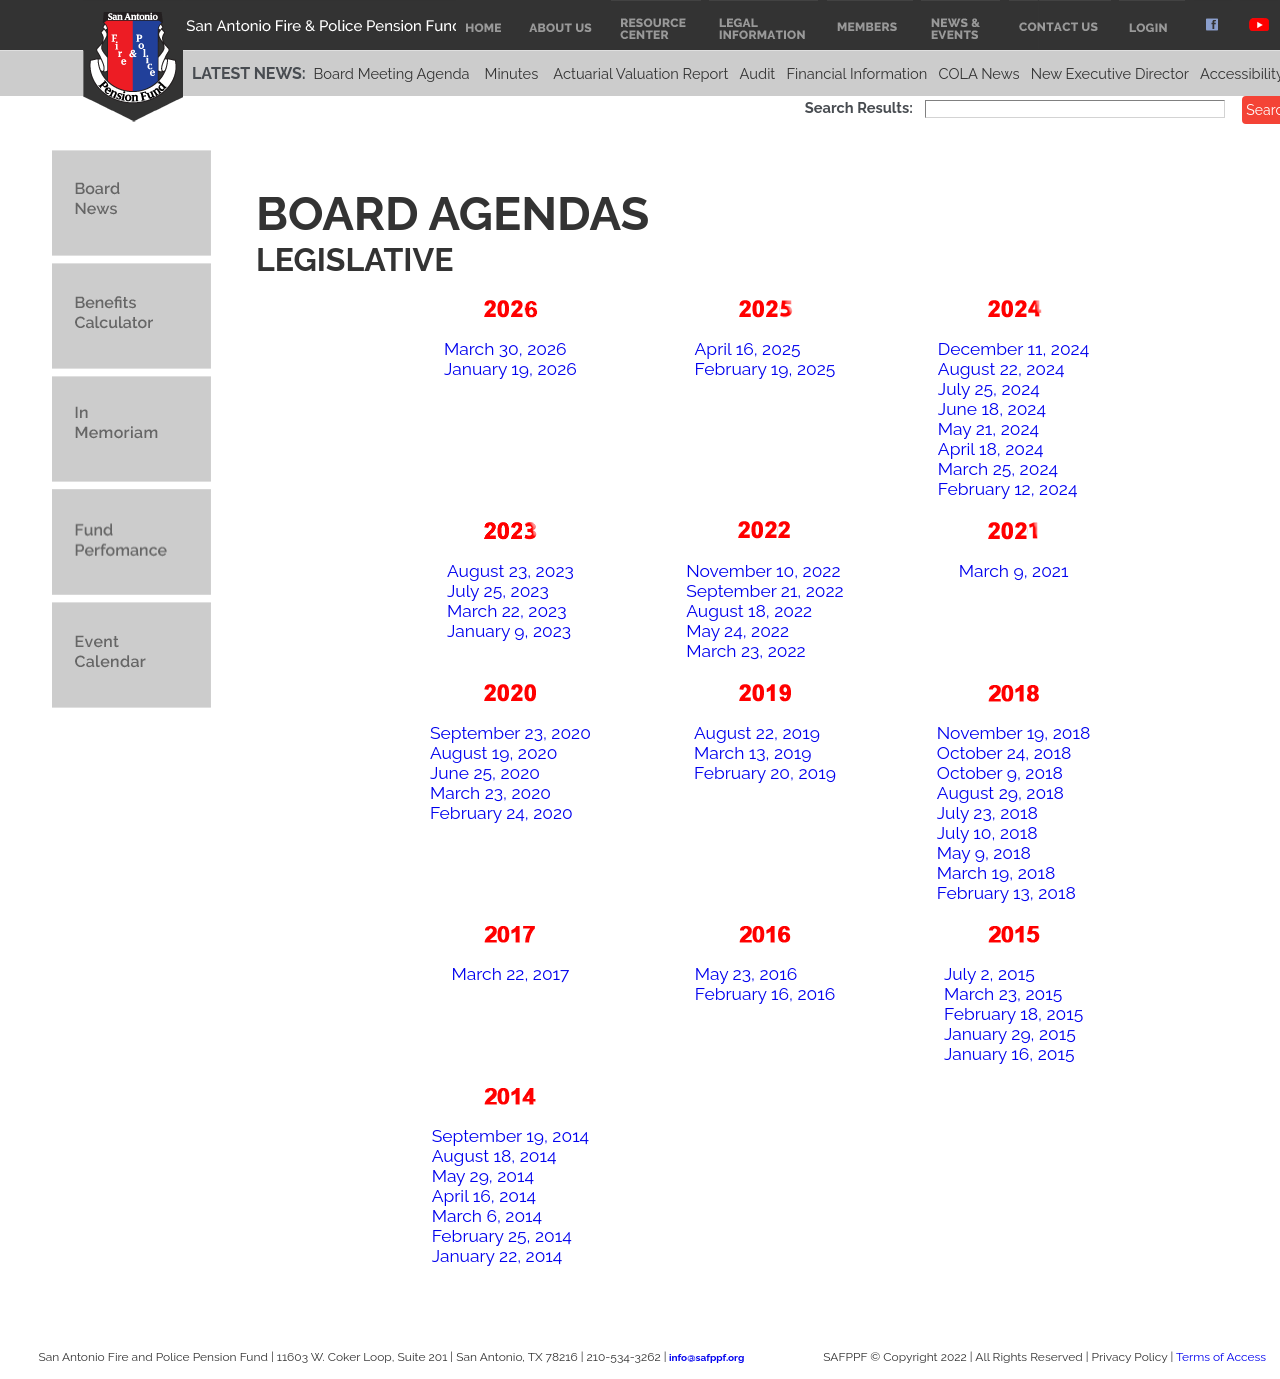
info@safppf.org (706, 1357)
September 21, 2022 (765, 591)
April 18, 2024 (991, 449)
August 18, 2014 (494, 1156)
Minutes (512, 73)
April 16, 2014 (484, 1196)
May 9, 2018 (984, 853)
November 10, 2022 (763, 571)
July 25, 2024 (989, 389)
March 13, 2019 (752, 753)
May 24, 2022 (737, 631)
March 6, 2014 (487, 1216)
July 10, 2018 (987, 833)
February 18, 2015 (1013, 1014)
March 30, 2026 (505, 349)
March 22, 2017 (510, 974)
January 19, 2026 (510, 369)
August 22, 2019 (757, 733)
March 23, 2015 (1003, 994)
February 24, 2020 (501, 813)
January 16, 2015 (1009, 1054)
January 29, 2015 (1010, 1034)
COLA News (978, 73)
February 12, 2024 (1008, 489)
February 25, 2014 (502, 1236)
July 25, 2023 (498, 591)
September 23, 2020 (510, 733)
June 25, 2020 (485, 773)
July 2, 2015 (989, 974)
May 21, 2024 (988, 429)
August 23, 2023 (510, 571)
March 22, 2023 (507, 611)
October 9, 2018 (1000, 773)
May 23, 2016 (746, 974)
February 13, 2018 (1006, 893)
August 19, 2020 (493, 753)
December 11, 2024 (1013, 349)
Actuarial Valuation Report (640, 73)
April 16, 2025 (748, 349)
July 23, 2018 (987, 813)
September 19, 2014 (510, 1136)
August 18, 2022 (749, 611)
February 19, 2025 (765, 369)
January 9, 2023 (509, 631)
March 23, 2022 (746, 651)
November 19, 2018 (1014, 733)
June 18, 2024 (992, 409)
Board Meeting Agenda (391, 73)
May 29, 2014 (483, 1176)
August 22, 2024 (1001, 369)
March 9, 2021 (1014, 571)
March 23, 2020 (490, 793)
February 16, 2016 (765, 994)
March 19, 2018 (996, 873)
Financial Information (856, 73)
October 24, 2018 (1004, 753)
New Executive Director (1110, 73)
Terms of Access (1221, 1357)
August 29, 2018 (1000, 793)
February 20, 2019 (765, 773)
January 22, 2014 (497, 1256)
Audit (758, 73)
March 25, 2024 (998, 469)
